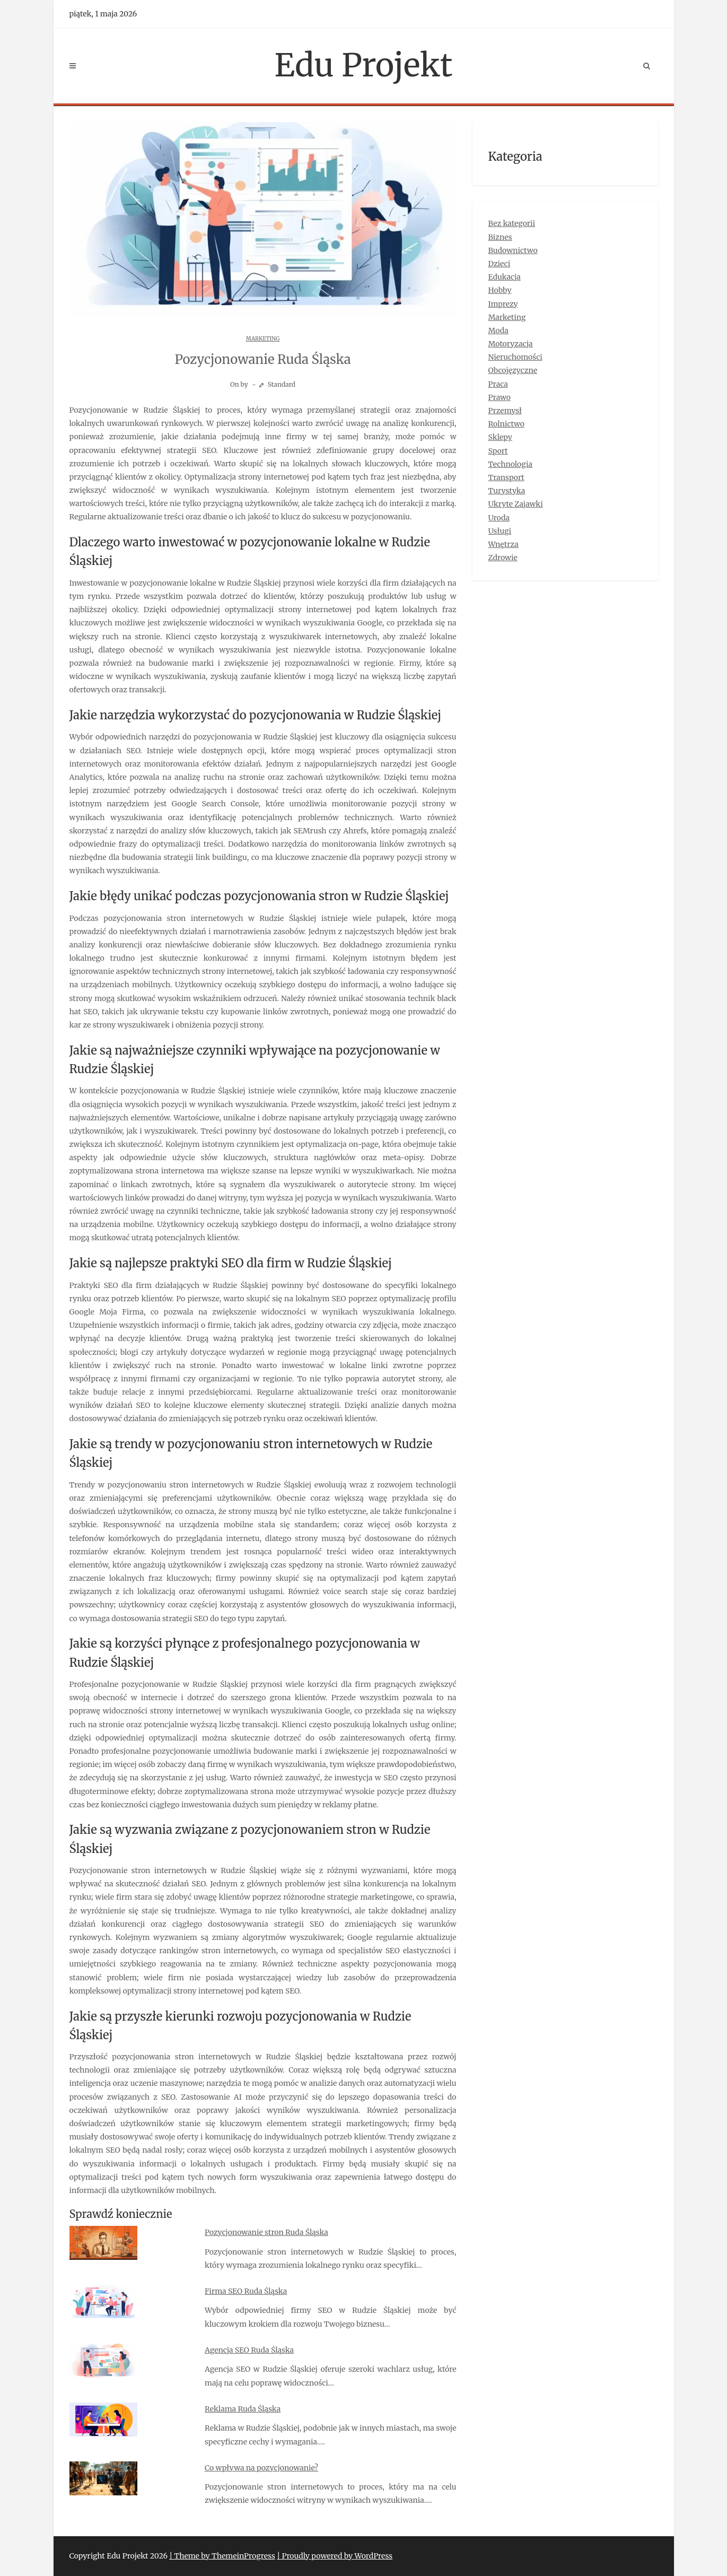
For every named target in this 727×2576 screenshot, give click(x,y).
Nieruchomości (515, 357)
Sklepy (500, 437)
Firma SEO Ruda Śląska (246, 2291)
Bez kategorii (512, 223)
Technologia (510, 464)
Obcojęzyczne (513, 370)
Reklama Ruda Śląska (243, 2409)
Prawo (499, 397)
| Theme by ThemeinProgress (222, 2556)
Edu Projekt (364, 65)
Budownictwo (513, 250)
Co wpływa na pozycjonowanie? (261, 2468)
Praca (498, 384)
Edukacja (504, 277)
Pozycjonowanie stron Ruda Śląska (266, 2232)
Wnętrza (503, 544)
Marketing (262, 338)
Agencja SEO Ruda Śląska (249, 2350)
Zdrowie (503, 557)
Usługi (500, 531)
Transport (506, 477)
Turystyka (506, 490)
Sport (498, 451)
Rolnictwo (506, 424)
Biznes (500, 237)
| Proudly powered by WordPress (334, 2556)
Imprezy (503, 304)
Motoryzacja (510, 344)
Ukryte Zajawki (515, 504)
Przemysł (505, 410)
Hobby (500, 290)
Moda (498, 330)
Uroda (499, 518)
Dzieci (499, 263)
